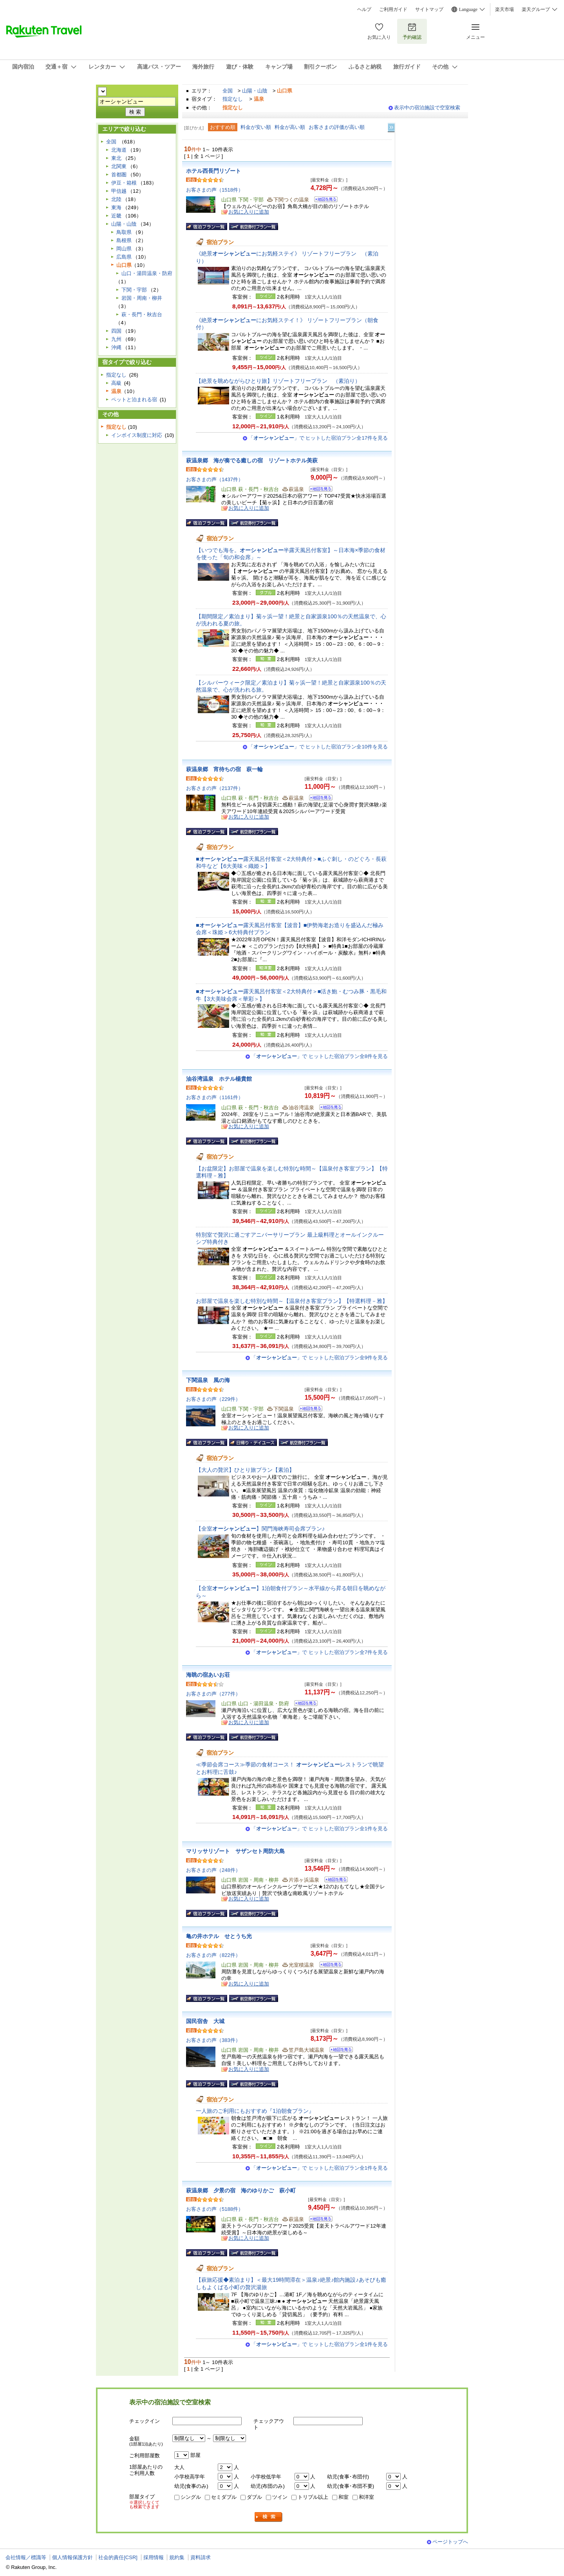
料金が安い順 (255, 127)
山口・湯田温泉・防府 (146, 273)
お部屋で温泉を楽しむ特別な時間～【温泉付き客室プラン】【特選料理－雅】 (292, 1301)
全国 (227, 91)
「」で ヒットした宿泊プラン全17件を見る (318, 438)
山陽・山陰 (255, 91)
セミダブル (224, 2497)
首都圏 (119, 175)
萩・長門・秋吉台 (141, 314)
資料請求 (200, 2557)
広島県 (124, 257)
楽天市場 (504, 9)
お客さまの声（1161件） (214, 1097)
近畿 (116, 216)
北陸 (116, 199)
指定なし (232, 99)
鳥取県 (124, 232)
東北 (116, 158)
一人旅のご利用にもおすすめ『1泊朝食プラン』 (255, 2111)
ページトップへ (450, 2542)
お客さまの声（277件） (213, 1694)
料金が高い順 (290, 127)
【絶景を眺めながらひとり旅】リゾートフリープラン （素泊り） (278, 381)
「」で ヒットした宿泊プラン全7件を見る (319, 1652)
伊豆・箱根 (124, 183)
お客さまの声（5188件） (214, 2209)
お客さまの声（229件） (213, 1399)
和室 (343, 2497)
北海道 (119, 150)
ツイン (279, 2497)
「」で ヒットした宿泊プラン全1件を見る (319, 1828)
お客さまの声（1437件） (214, 479)
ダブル (254, 2497)
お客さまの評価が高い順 (337, 127)
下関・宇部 (134, 290)
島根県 (124, 240)
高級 (116, 383)
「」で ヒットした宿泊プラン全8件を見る (319, 1056)
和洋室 (366, 2497)
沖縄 (116, 347)
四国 (116, 331)
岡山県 (124, 249)
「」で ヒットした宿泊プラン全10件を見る (318, 747)
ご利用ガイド (393, 9)
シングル (191, 2497)
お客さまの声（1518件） (214, 190)
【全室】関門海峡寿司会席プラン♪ (260, 1528)
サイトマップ (429, 9)
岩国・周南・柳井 (141, 298)
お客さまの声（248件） (213, 1870)
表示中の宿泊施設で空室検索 (427, 108)
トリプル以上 (313, 2497)
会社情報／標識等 (25, 2557)
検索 (269, 2517)
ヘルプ (364, 9)
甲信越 (119, 191)
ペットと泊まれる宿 (134, 399)
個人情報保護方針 (72, 2557)
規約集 (176, 2557)
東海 (116, 207)
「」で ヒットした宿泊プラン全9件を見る (319, 1357)
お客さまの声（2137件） (214, 788)
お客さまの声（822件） (213, 1955)
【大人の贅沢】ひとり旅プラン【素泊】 (245, 1470)
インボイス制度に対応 (136, 435)
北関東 (119, 166)
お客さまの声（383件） (213, 2040)
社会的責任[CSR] (117, 2557)
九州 (116, 339)
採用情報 (153, 2557)
